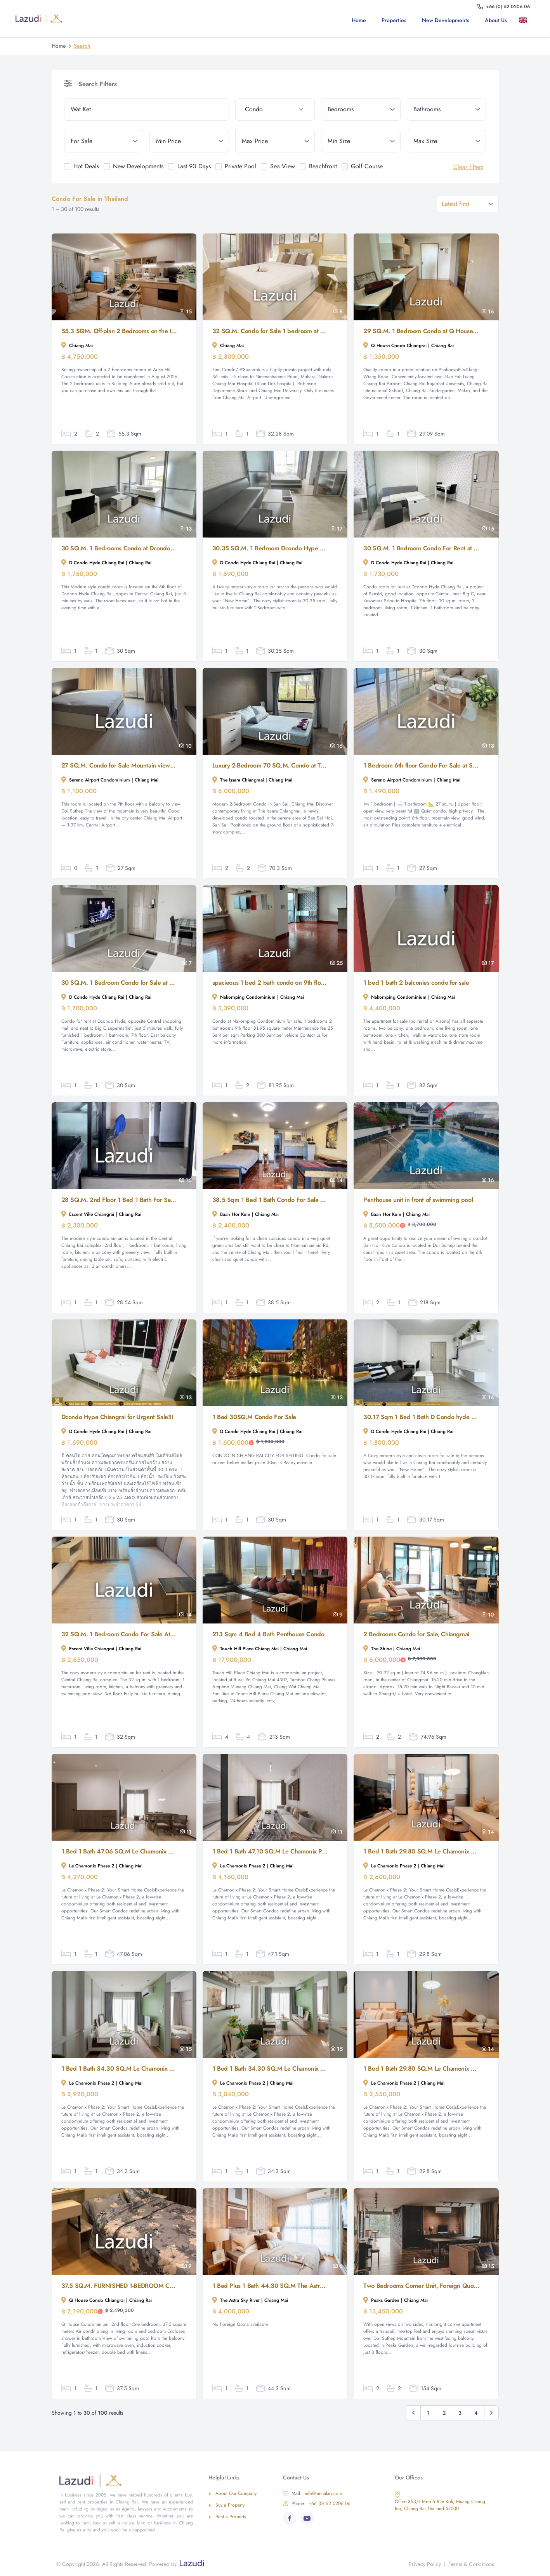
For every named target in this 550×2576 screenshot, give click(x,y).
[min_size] (361, 141)
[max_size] (446, 141)
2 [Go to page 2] (444, 2413)
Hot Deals (86, 166)
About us (496, 20)
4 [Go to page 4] (476, 2413)
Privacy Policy (425, 2564)
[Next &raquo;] (491, 2412)
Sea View (282, 166)
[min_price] (189, 141)
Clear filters (468, 167)
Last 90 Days (194, 166)
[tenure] (104, 141)
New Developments (445, 20)
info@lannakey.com (312, 2493)
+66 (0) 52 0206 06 (316, 2503)
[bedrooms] (361, 109)
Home (359, 20)
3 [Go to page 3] (460, 2413)
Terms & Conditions (471, 2564)
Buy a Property (226, 2505)
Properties (394, 20)
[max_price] (275, 141)
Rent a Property (227, 2516)
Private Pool (240, 166)
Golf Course (367, 166)
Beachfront (323, 166)
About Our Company (232, 2493)
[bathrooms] (446, 109)
